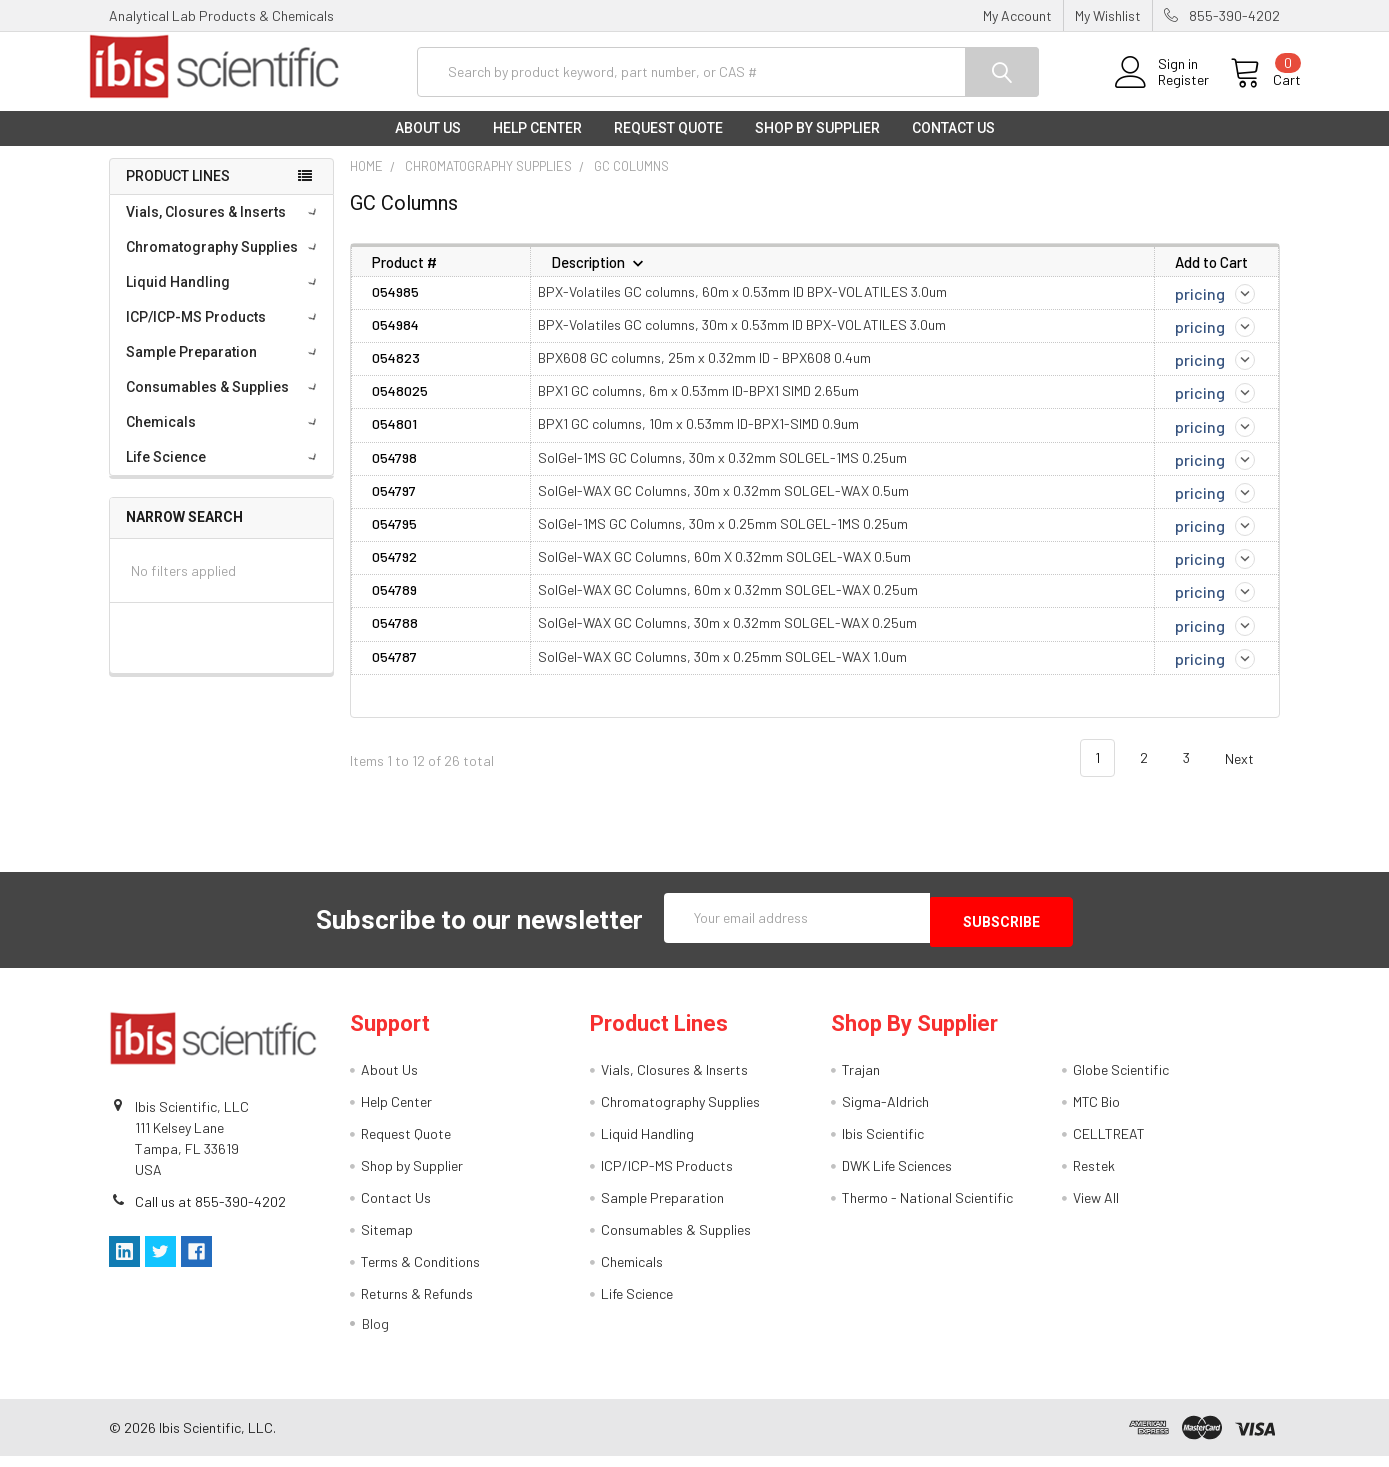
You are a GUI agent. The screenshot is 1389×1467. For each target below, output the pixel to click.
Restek (1094, 1176)
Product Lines (178, 192)
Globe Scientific (1121, 1080)
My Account (1017, 15)
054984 (395, 340)
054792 (394, 572)
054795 (394, 539)
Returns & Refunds (417, 1304)
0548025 (400, 406)
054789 (394, 605)
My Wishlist (1108, 15)
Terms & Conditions (420, 1272)
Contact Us (953, 144)
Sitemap (387, 1240)
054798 (394, 472)
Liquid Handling (224, 298)
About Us (428, 144)
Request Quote (668, 144)
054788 (395, 638)
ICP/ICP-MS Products (224, 333)
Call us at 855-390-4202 (210, 1213)
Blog (375, 1334)
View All (1096, 1208)
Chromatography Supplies (224, 263)
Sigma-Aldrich (885, 1112)
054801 (394, 439)
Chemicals (224, 438)
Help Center (537, 144)
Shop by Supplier (817, 144)
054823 (396, 373)
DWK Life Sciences (897, 1176)
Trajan (861, 1080)
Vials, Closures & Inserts (224, 228)
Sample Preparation (224, 368)
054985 (395, 306)
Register (1162, 90)
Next (1251, 775)
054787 (394, 671)
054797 (394, 506)
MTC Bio (1096, 1112)
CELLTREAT (1109, 1144)
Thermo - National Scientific (927, 1208)
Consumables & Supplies (224, 403)
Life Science (224, 473)
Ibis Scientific (883, 1144)
